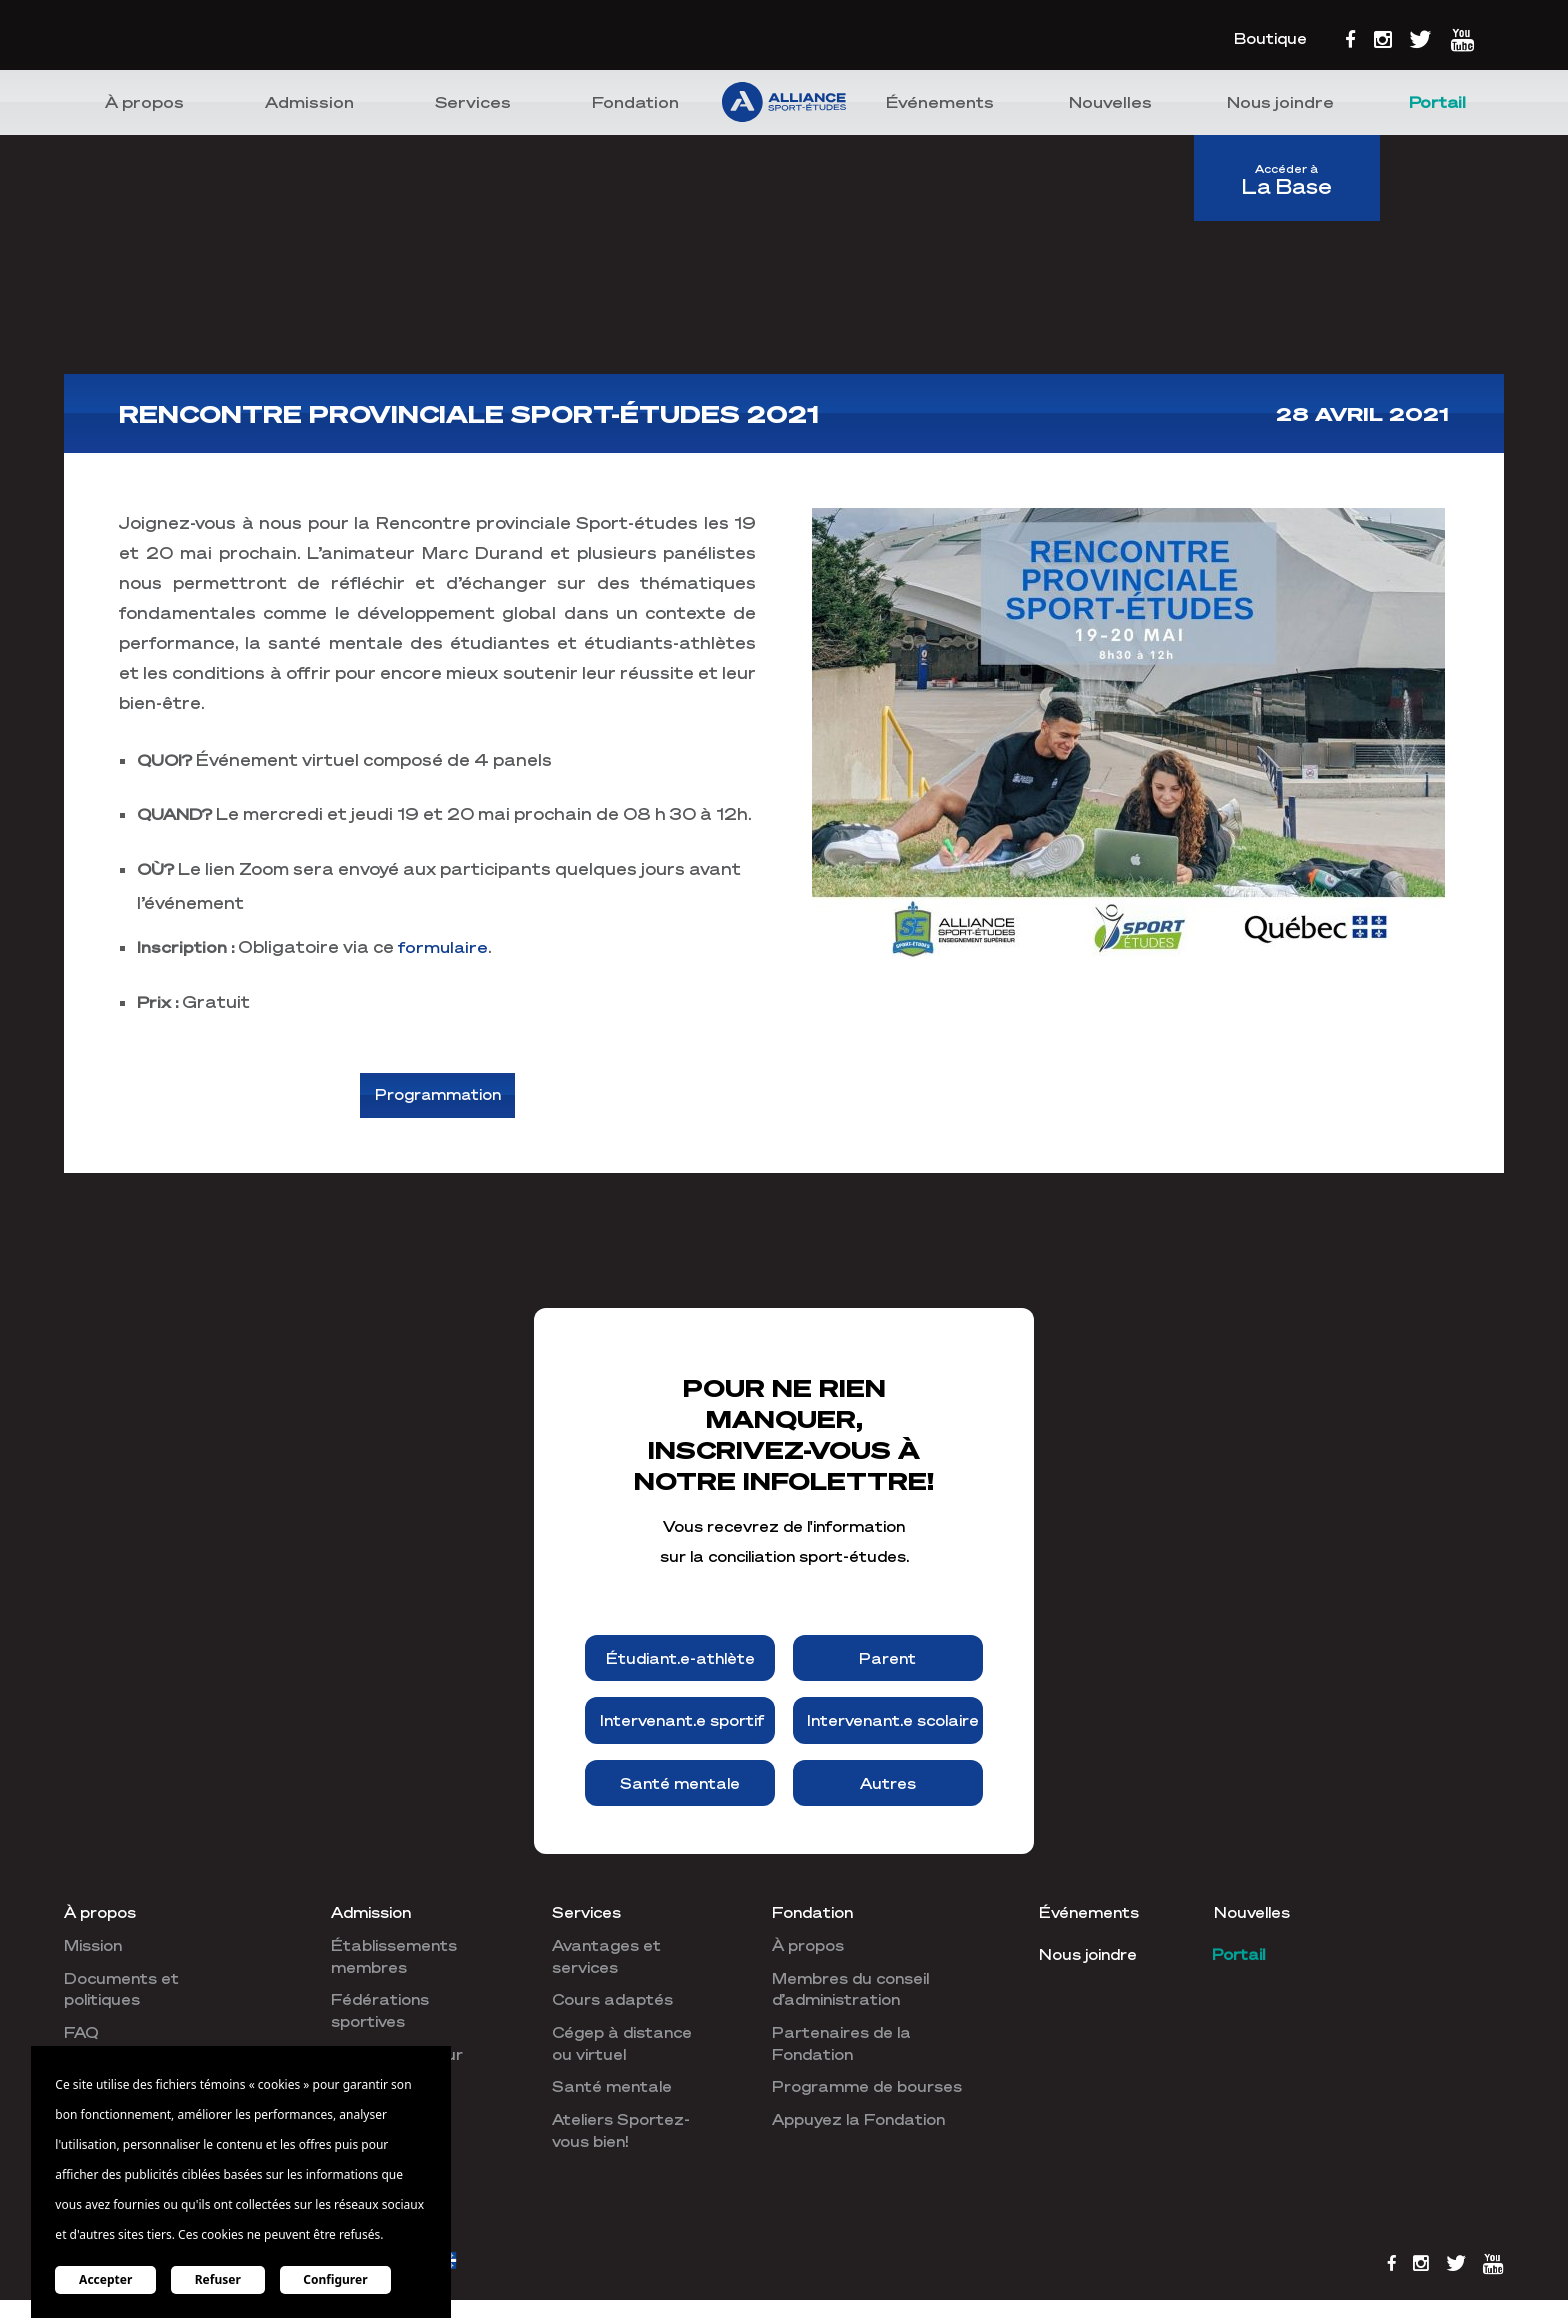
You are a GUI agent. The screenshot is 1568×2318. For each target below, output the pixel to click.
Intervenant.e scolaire (893, 1722)
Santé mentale (680, 1784)
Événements (940, 102)
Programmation (438, 1096)
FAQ (81, 2034)
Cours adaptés (612, 2001)
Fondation (635, 102)
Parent (887, 1659)
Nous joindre (1280, 102)
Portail (1437, 102)
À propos (144, 102)
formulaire (444, 947)
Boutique (1270, 38)
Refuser (219, 2279)
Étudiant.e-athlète (680, 1659)
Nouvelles (1110, 102)
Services (473, 102)
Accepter (105, 2279)
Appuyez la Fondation (858, 2121)
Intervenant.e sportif (682, 1722)
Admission (309, 102)
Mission (93, 1947)
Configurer (337, 2279)
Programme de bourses (867, 2088)
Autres (888, 1784)
